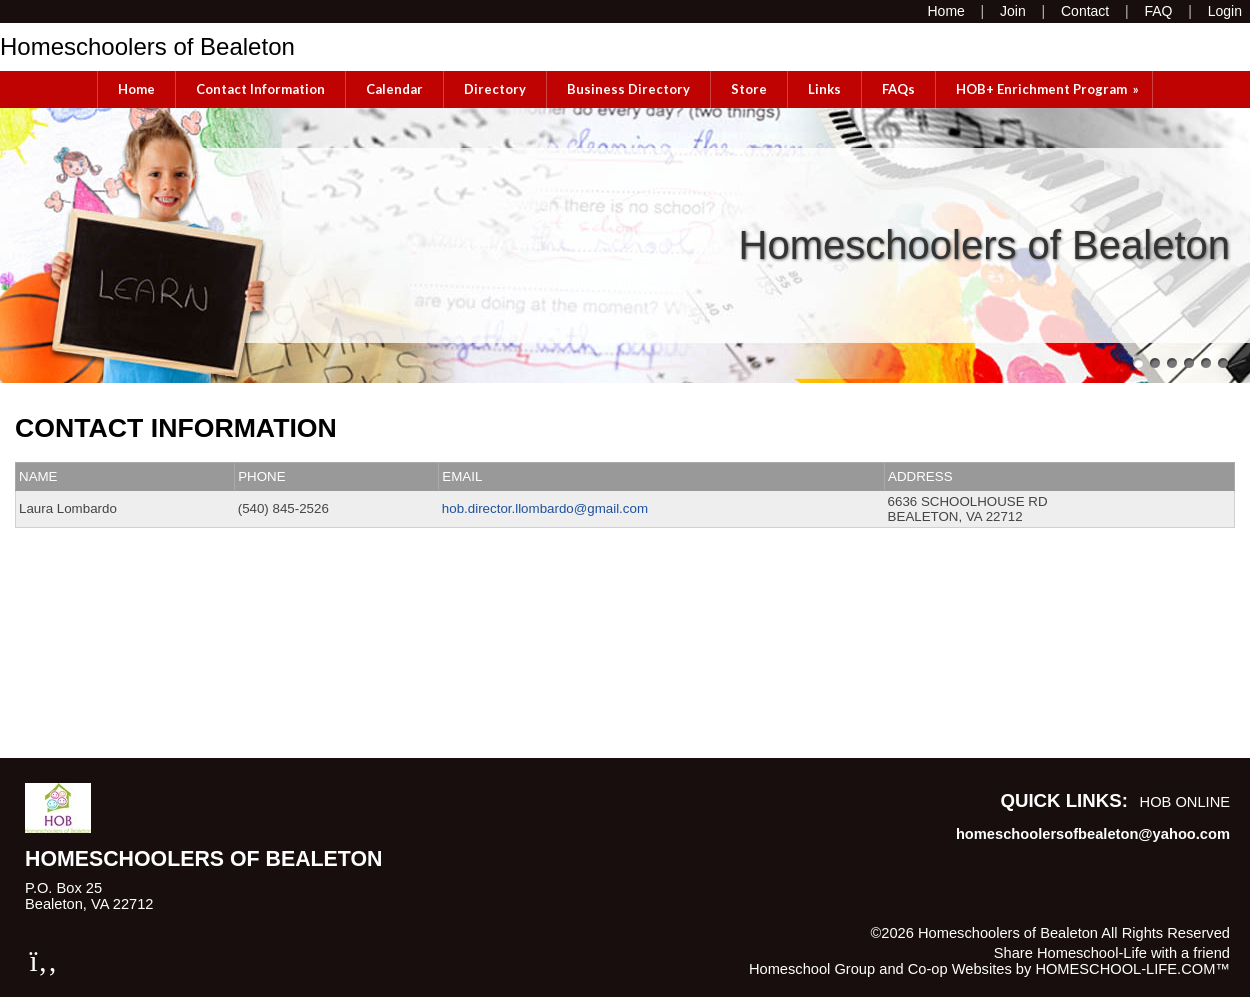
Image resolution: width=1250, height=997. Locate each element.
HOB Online (1185, 802)
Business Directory (628, 89)
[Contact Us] (1085, 11)
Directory (495, 89)
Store (749, 89)
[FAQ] (1158, 11)
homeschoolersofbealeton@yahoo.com (1093, 834)
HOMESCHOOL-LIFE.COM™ (1132, 969)
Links (824, 89)
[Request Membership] (1013, 11)
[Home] (945, 11)
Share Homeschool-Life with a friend (1112, 953)
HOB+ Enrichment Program (1049, 89)
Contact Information (260, 89)
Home (136, 89)
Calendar (394, 89)
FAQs (898, 89)
